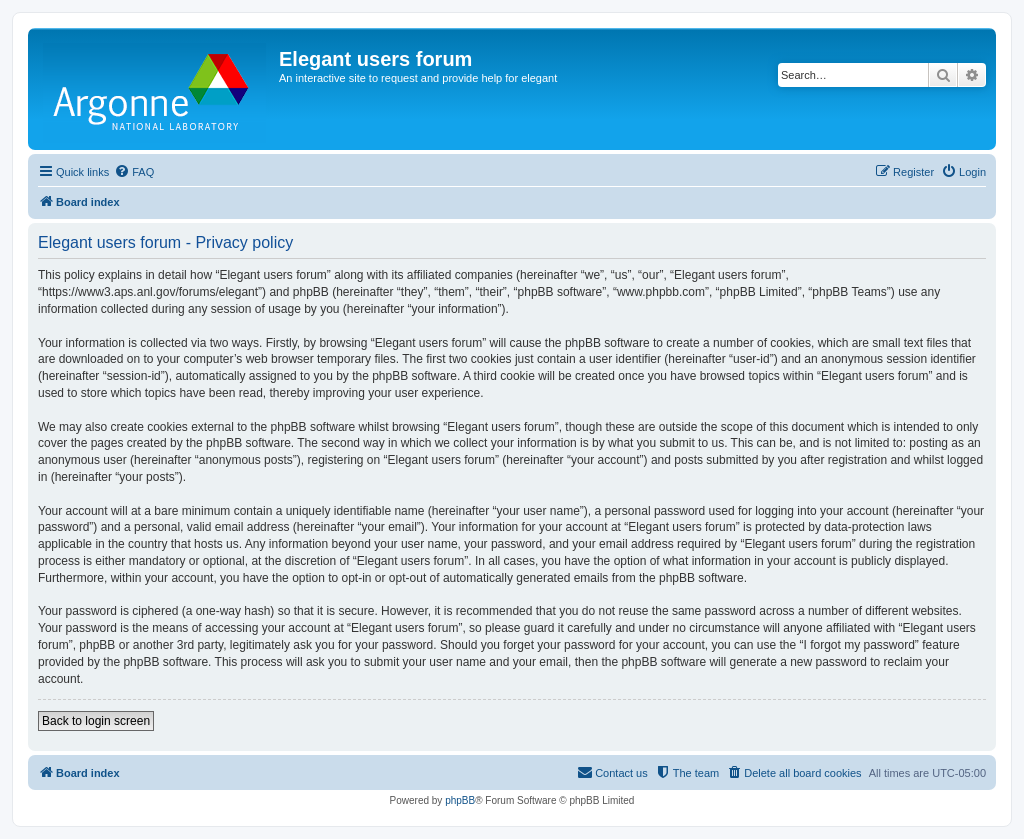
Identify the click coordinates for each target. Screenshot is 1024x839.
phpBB (460, 800)
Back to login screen (96, 721)
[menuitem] (134, 172)
